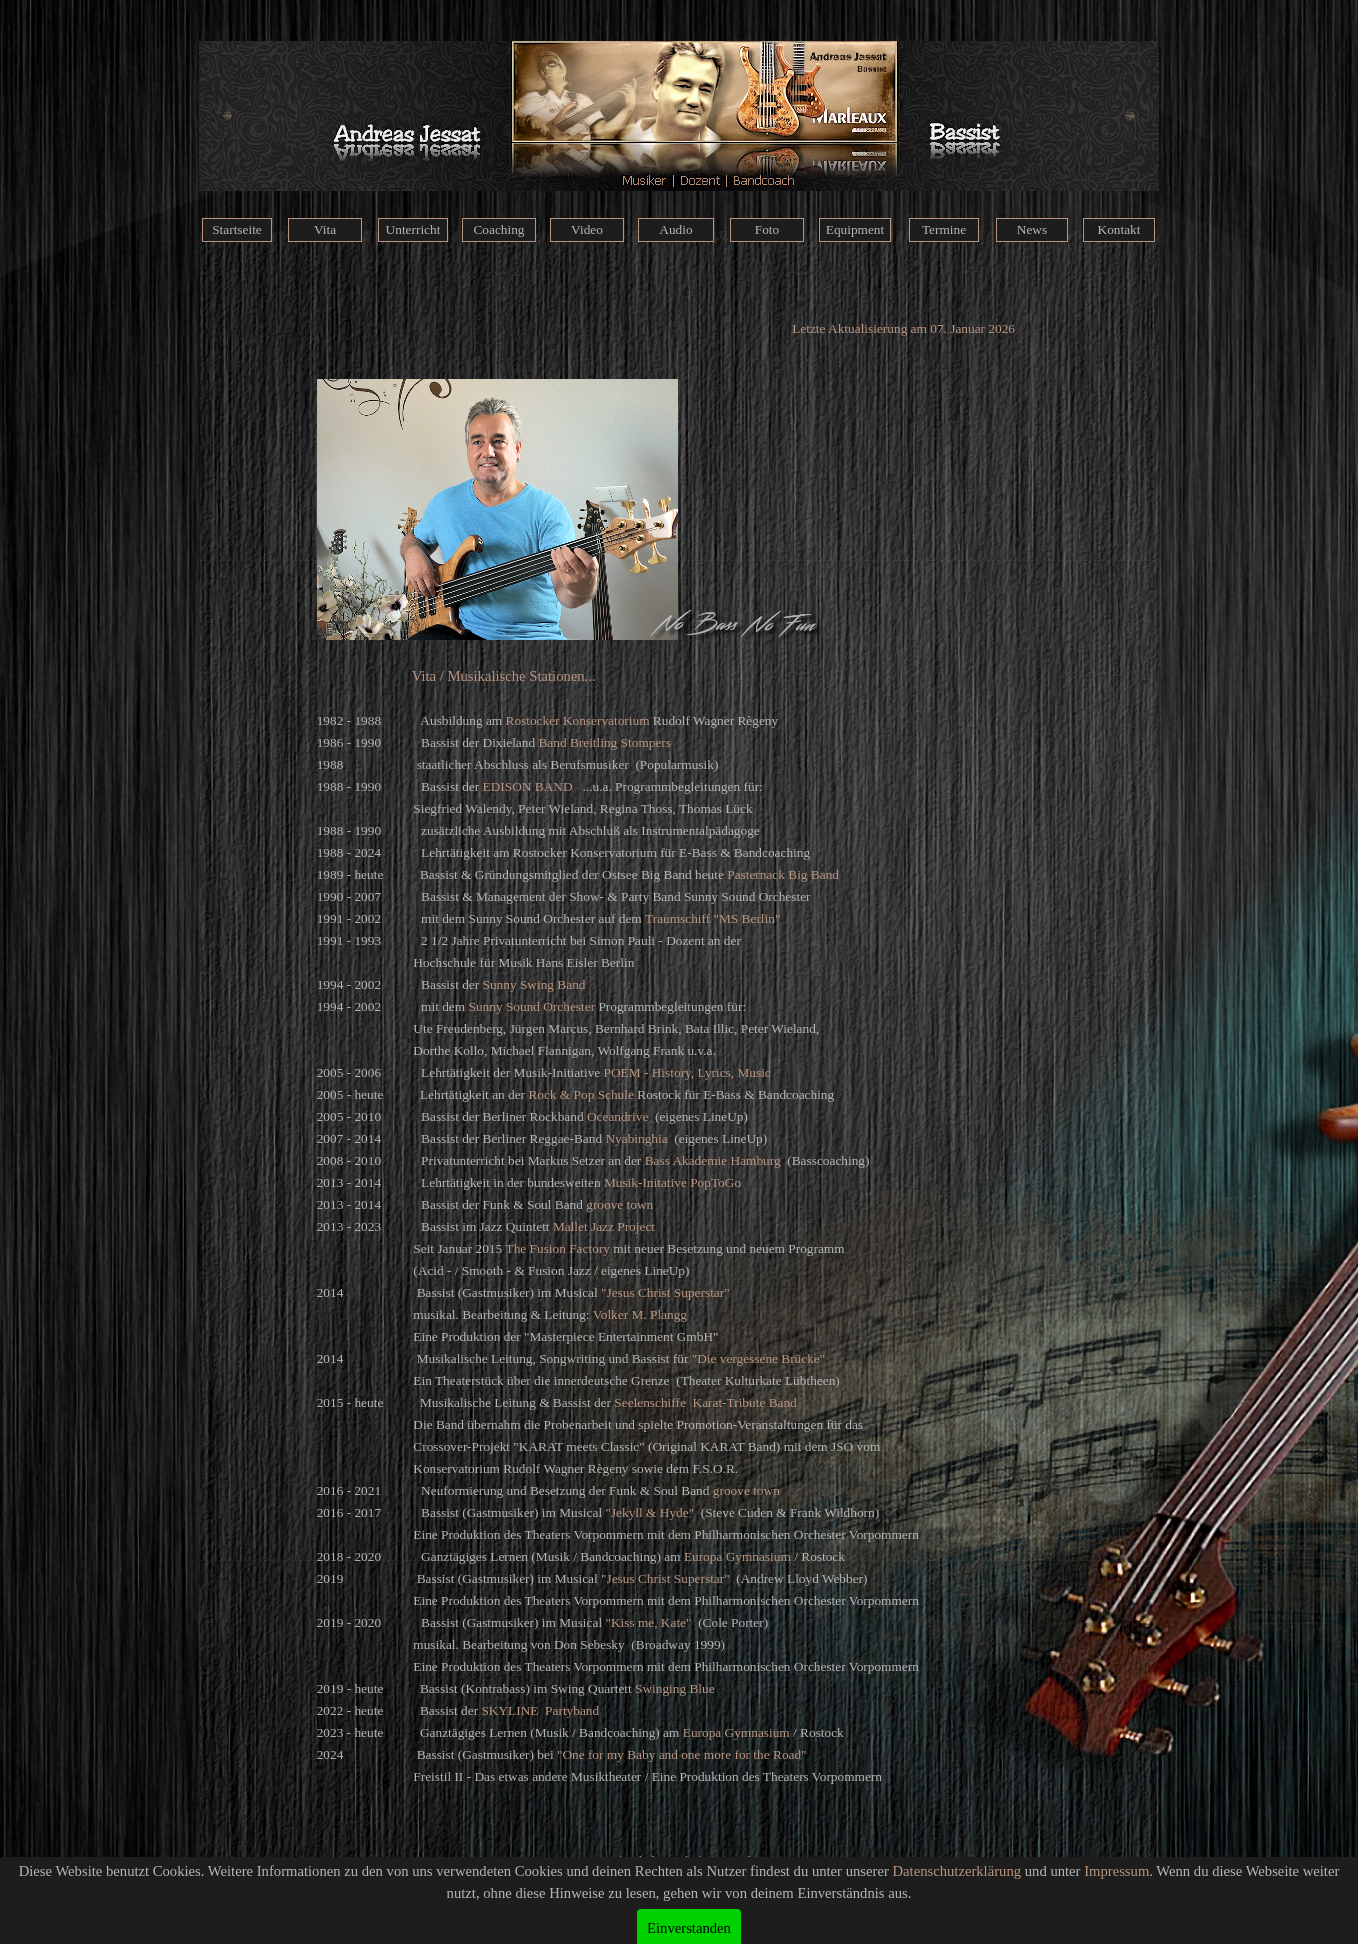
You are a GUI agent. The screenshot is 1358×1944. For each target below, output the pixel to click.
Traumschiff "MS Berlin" (712, 918)
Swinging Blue (675, 1688)
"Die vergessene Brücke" (759, 1358)
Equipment (855, 229)
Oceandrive (617, 1116)
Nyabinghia (636, 1138)
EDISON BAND (528, 786)
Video (587, 229)
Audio (675, 229)
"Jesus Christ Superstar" (665, 1292)
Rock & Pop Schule (581, 1094)
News (1032, 229)
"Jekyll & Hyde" (649, 1512)
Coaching (498, 229)
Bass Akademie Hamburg (713, 1160)
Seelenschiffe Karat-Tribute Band (705, 1402)
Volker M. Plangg (640, 1314)
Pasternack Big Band (783, 874)
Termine (944, 229)
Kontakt (1119, 229)
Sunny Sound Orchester (531, 1006)
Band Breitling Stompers (604, 742)
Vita (325, 229)
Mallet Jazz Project (604, 1226)
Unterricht (413, 229)
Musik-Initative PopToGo (672, 1182)
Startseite (237, 229)
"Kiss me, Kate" (648, 1622)
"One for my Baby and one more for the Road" (682, 1754)
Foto (767, 229)
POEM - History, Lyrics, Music (687, 1072)
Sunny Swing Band (534, 984)
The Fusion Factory (558, 1248)
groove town (619, 1204)
